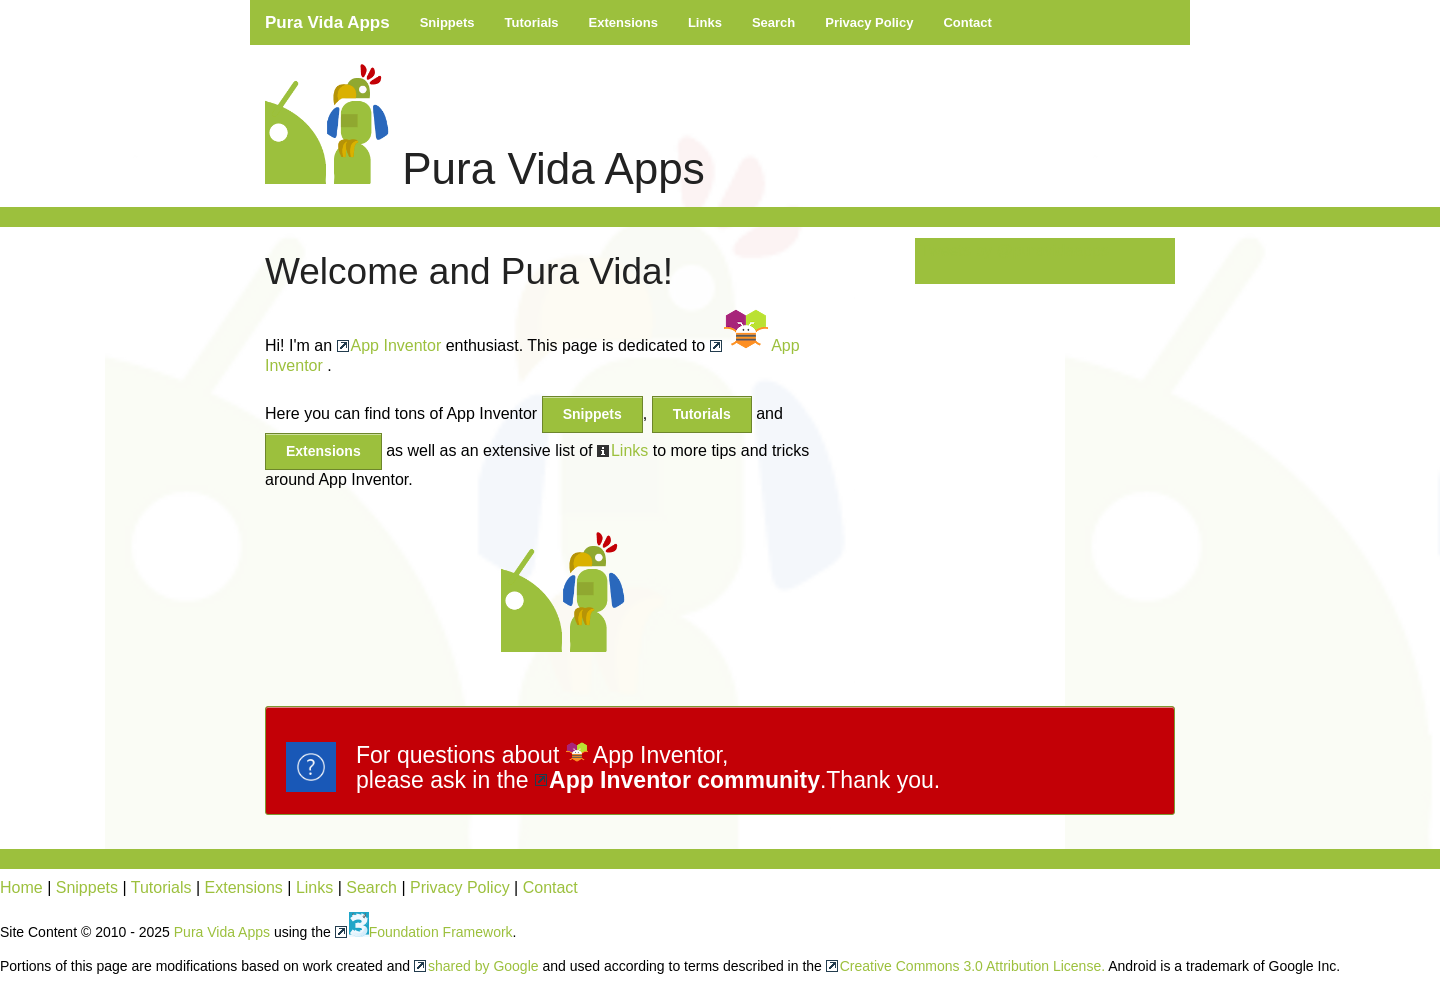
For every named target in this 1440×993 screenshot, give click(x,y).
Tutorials (532, 22)
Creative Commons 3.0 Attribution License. (972, 966)
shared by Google (483, 966)
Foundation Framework (431, 932)
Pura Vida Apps (327, 22)
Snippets (447, 22)
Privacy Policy (869, 22)
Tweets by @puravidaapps (1014, 250)
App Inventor (396, 345)
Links (705, 22)
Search (773, 22)
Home (21, 887)
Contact (967, 22)
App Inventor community (684, 780)
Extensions (623, 22)
